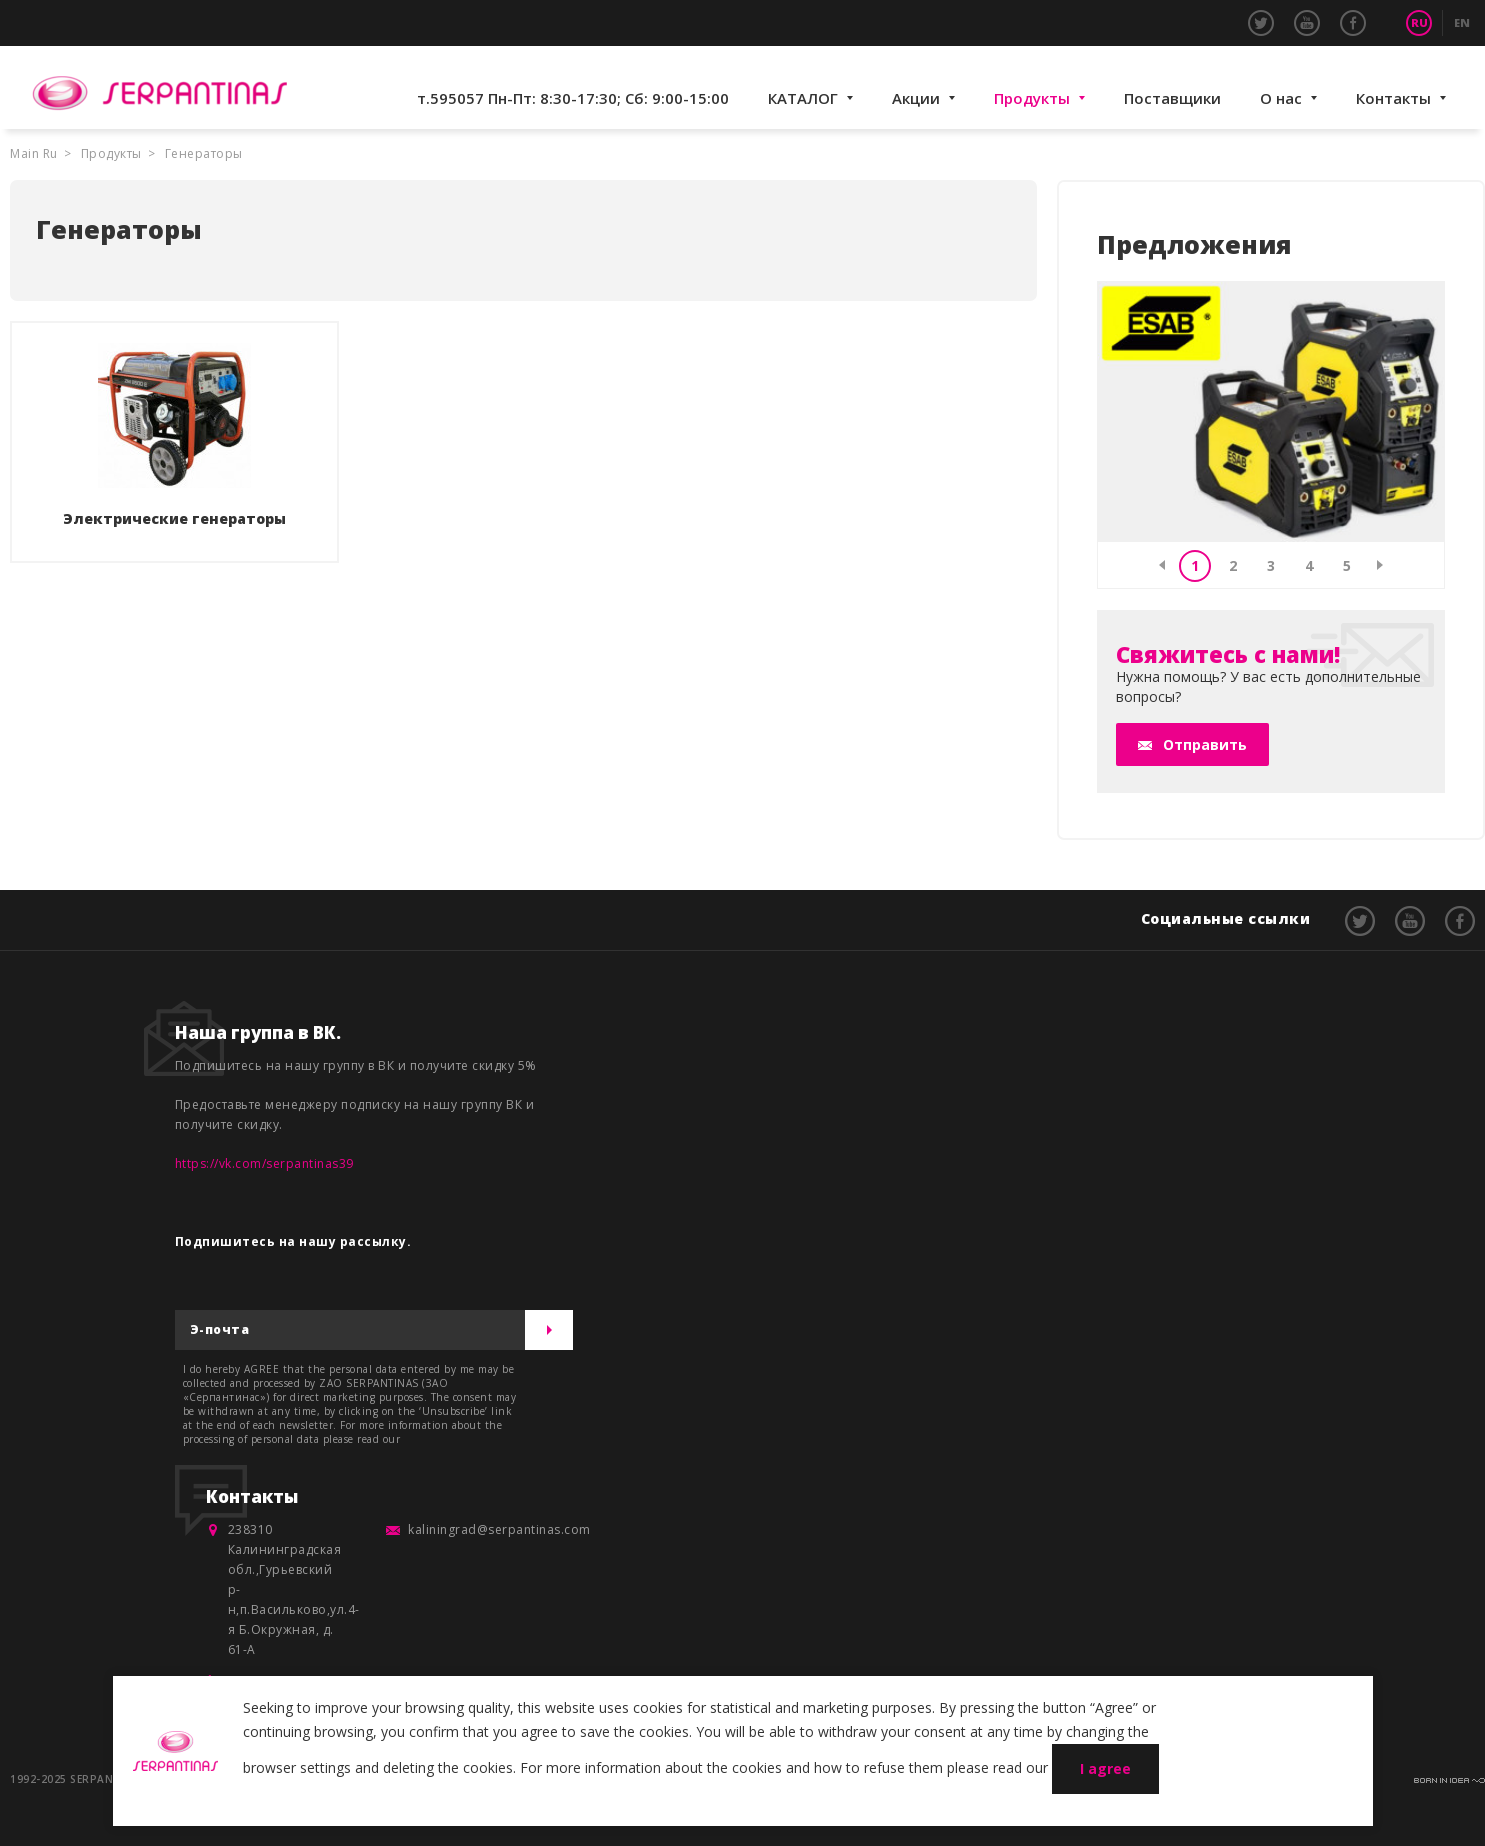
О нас (1281, 98)
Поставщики (1172, 98)
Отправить (1205, 744)
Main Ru (34, 153)
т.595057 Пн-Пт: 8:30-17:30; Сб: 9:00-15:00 (573, 98)
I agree (1105, 1768)
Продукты (1032, 98)
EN (1462, 22)
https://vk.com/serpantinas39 (264, 1163)
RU (1419, 22)
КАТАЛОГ (803, 98)
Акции (916, 98)
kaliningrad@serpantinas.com (499, 1529)
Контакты (1393, 98)
